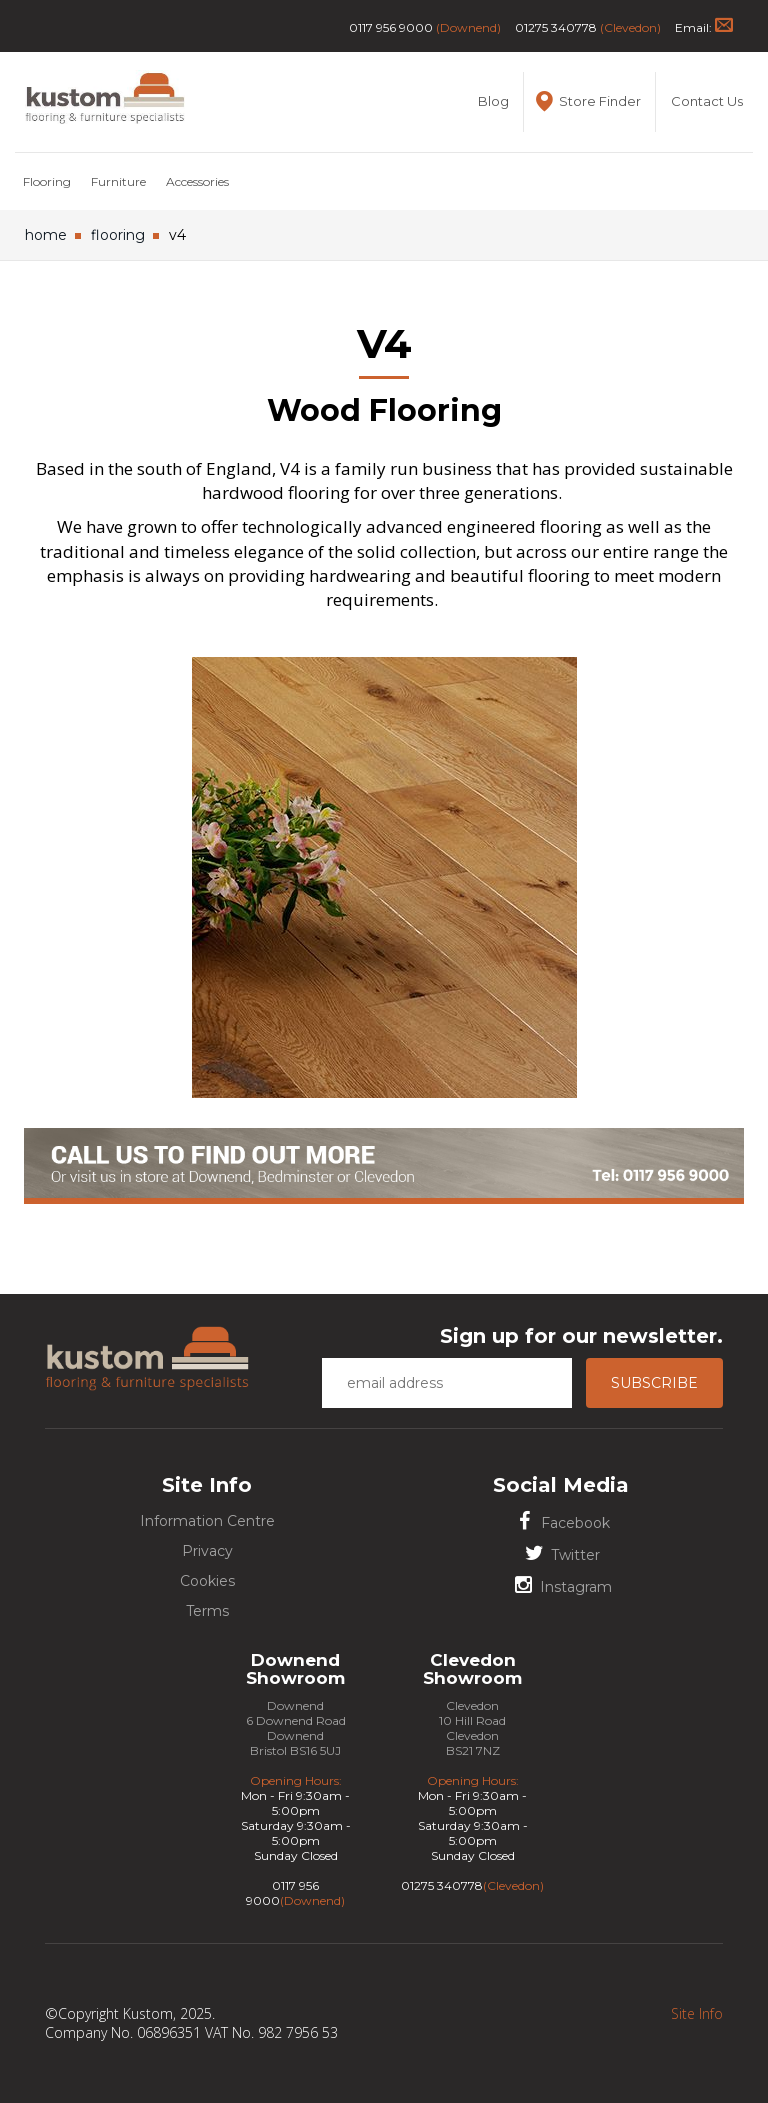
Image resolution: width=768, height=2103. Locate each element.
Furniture (118, 181)
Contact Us (707, 101)
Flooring (47, 181)
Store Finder (586, 101)
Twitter (561, 1553)
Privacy (207, 1551)
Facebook (561, 1521)
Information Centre (207, 1521)
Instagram (561, 1585)
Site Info (697, 2013)
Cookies (207, 1581)
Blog (493, 101)
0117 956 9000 (391, 27)
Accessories (197, 181)
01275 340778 (556, 27)
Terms (207, 1611)
